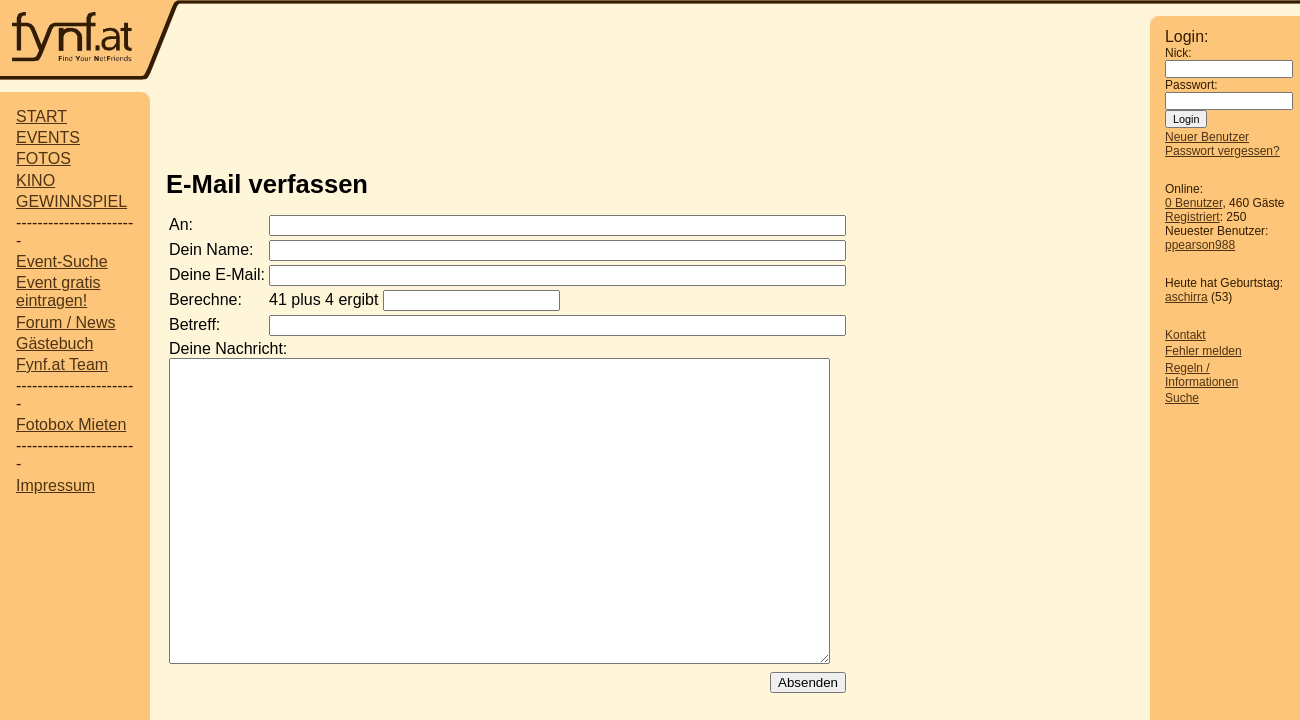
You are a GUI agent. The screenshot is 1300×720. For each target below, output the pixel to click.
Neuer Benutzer (1207, 137)
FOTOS (43, 158)
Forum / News (66, 322)
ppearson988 (1200, 245)
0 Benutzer (1193, 203)
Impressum (55, 485)
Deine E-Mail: (217, 274)
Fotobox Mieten (71, 424)
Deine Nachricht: (228, 348)
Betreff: (194, 324)
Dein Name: (211, 249)
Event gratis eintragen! (58, 291)
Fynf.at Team (62, 364)
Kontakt (1185, 335)
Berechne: (205, 299)
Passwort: (1191, 85)
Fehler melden (1203, 351)
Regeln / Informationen (1201, 375)
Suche (1182, 398)
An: (181, 224)
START (41, 116)
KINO (35, 180)
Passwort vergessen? (1222, 151)
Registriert (1192, 217)
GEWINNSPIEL (71, 201)
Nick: (1178, 53)
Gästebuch (54, 343)
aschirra (1186, 297)
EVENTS (48, 137)
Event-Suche (62, 261)
